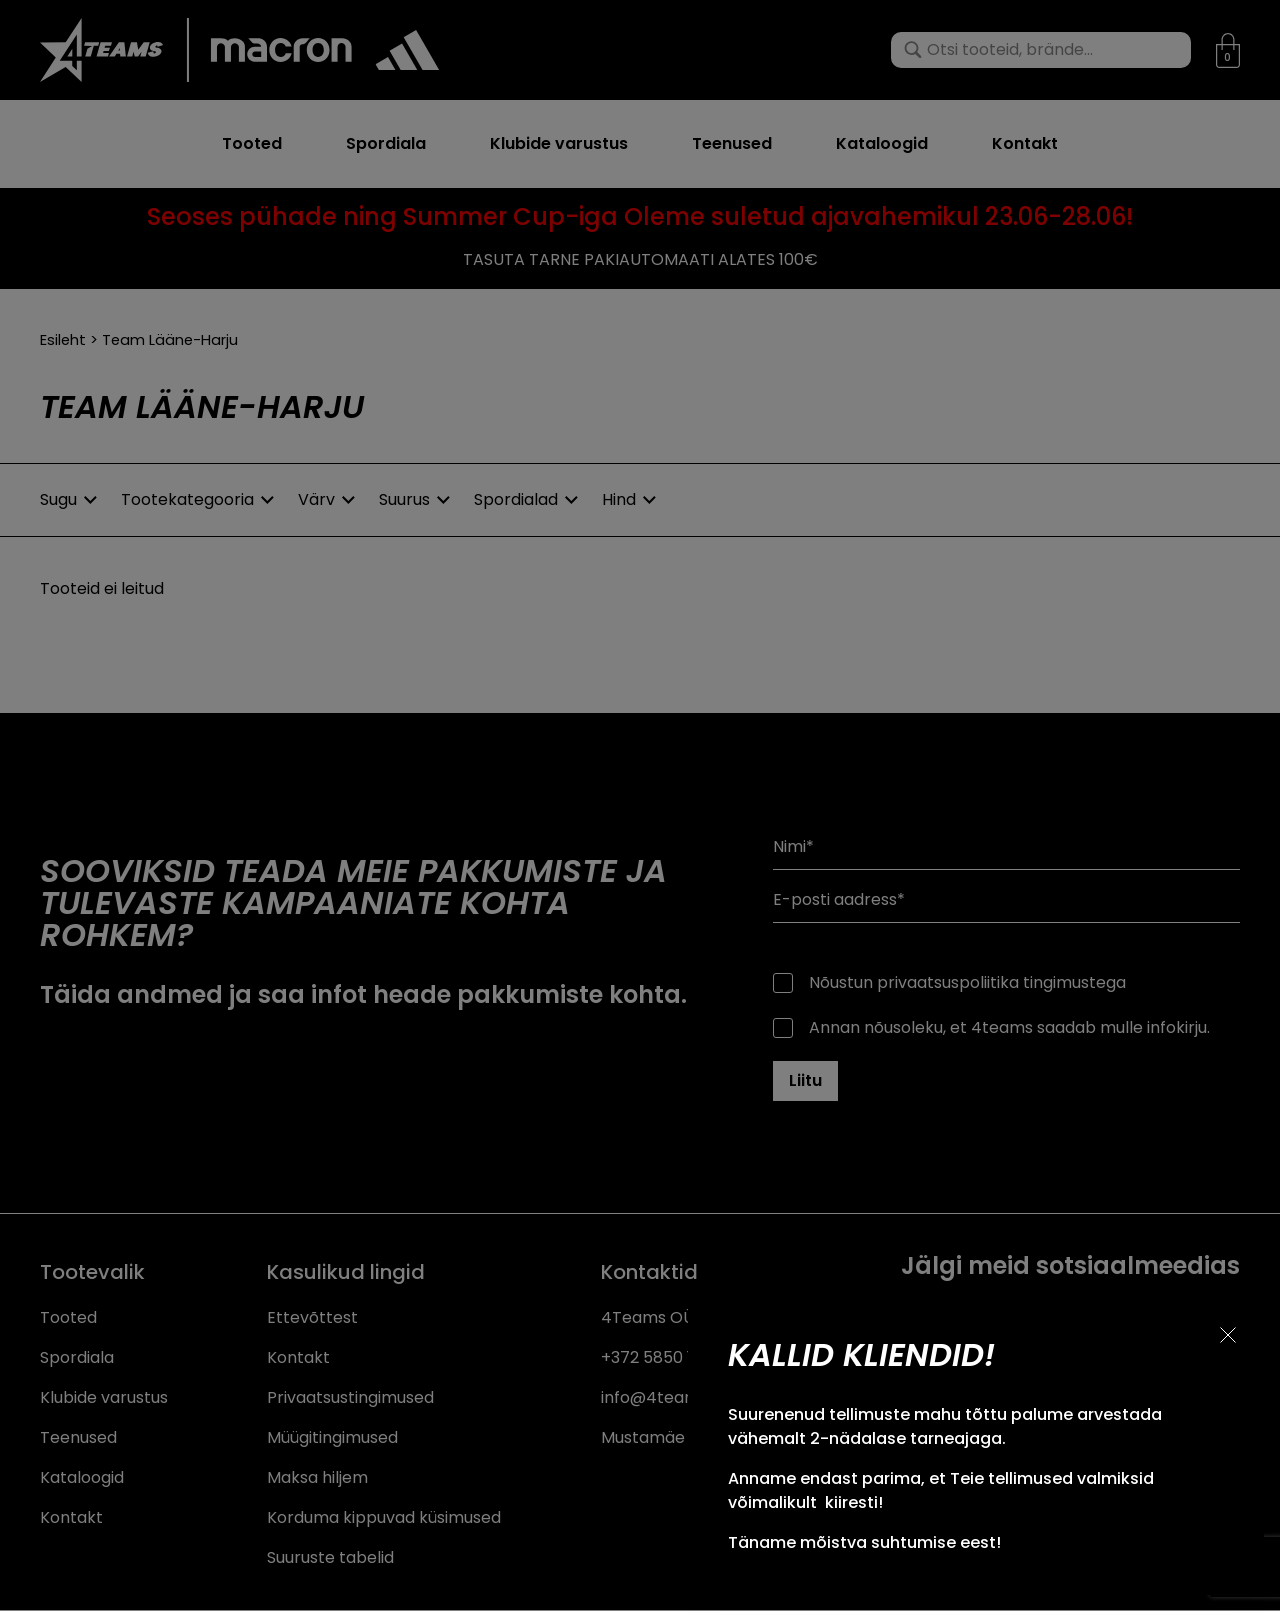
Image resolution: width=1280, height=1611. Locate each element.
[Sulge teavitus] (1228, 1335)
